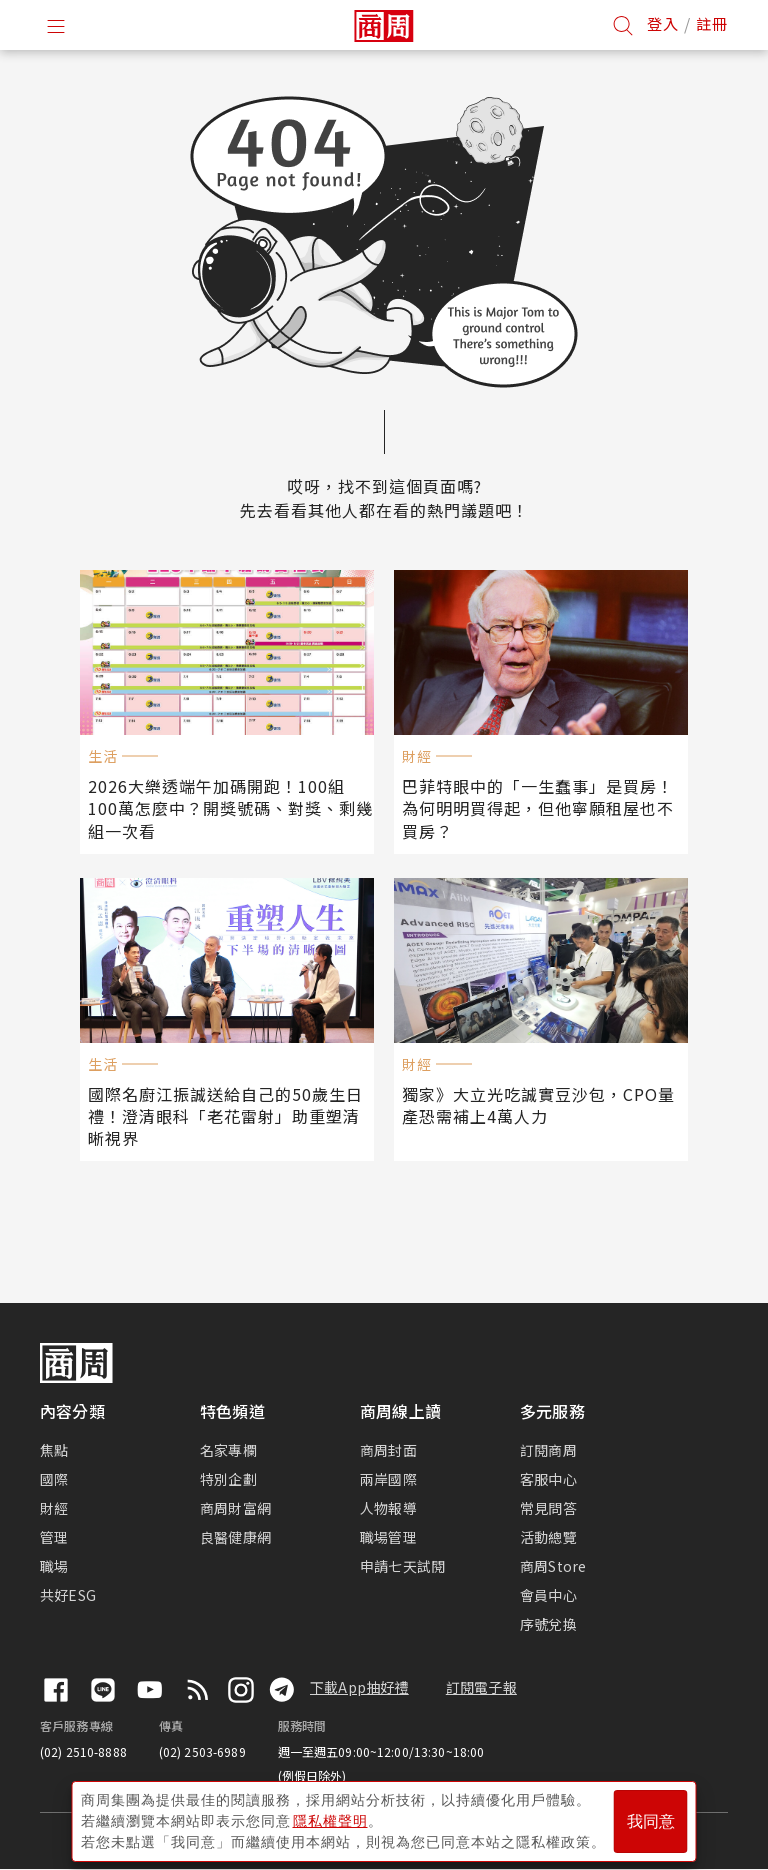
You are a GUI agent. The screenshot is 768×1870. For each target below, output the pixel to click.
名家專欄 (228, 1450)
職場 (54, 1566)
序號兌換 (548, 1624)
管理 (54, 1537)
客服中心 (548, 1479)
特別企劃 (228, 1479)
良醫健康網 (235, 1537)
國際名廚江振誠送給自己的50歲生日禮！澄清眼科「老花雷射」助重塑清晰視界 (225, 1116)
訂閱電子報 (481, 1687)
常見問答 (548, 1508)
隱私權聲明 (330, 1821)
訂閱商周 (548, 1450)
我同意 (651, 1821)
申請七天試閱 (402, 1566)
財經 (54, 1508)
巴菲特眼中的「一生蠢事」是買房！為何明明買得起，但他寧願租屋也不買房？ (538, 808)
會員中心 (548, 1595)
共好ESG (68, 1595)
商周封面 (388, 1450)
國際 (54, 1479)
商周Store (553, 1566)
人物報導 (388, 1508)
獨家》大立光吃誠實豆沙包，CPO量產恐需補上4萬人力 (538, 1105)
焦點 (54, 1450)
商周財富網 (235, 1508)
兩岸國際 (388, 1479)
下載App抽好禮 (359, 1687)
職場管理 (388, 1537)
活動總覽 (548, 1537)
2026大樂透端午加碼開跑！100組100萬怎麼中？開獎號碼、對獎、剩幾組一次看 (230, 808)
